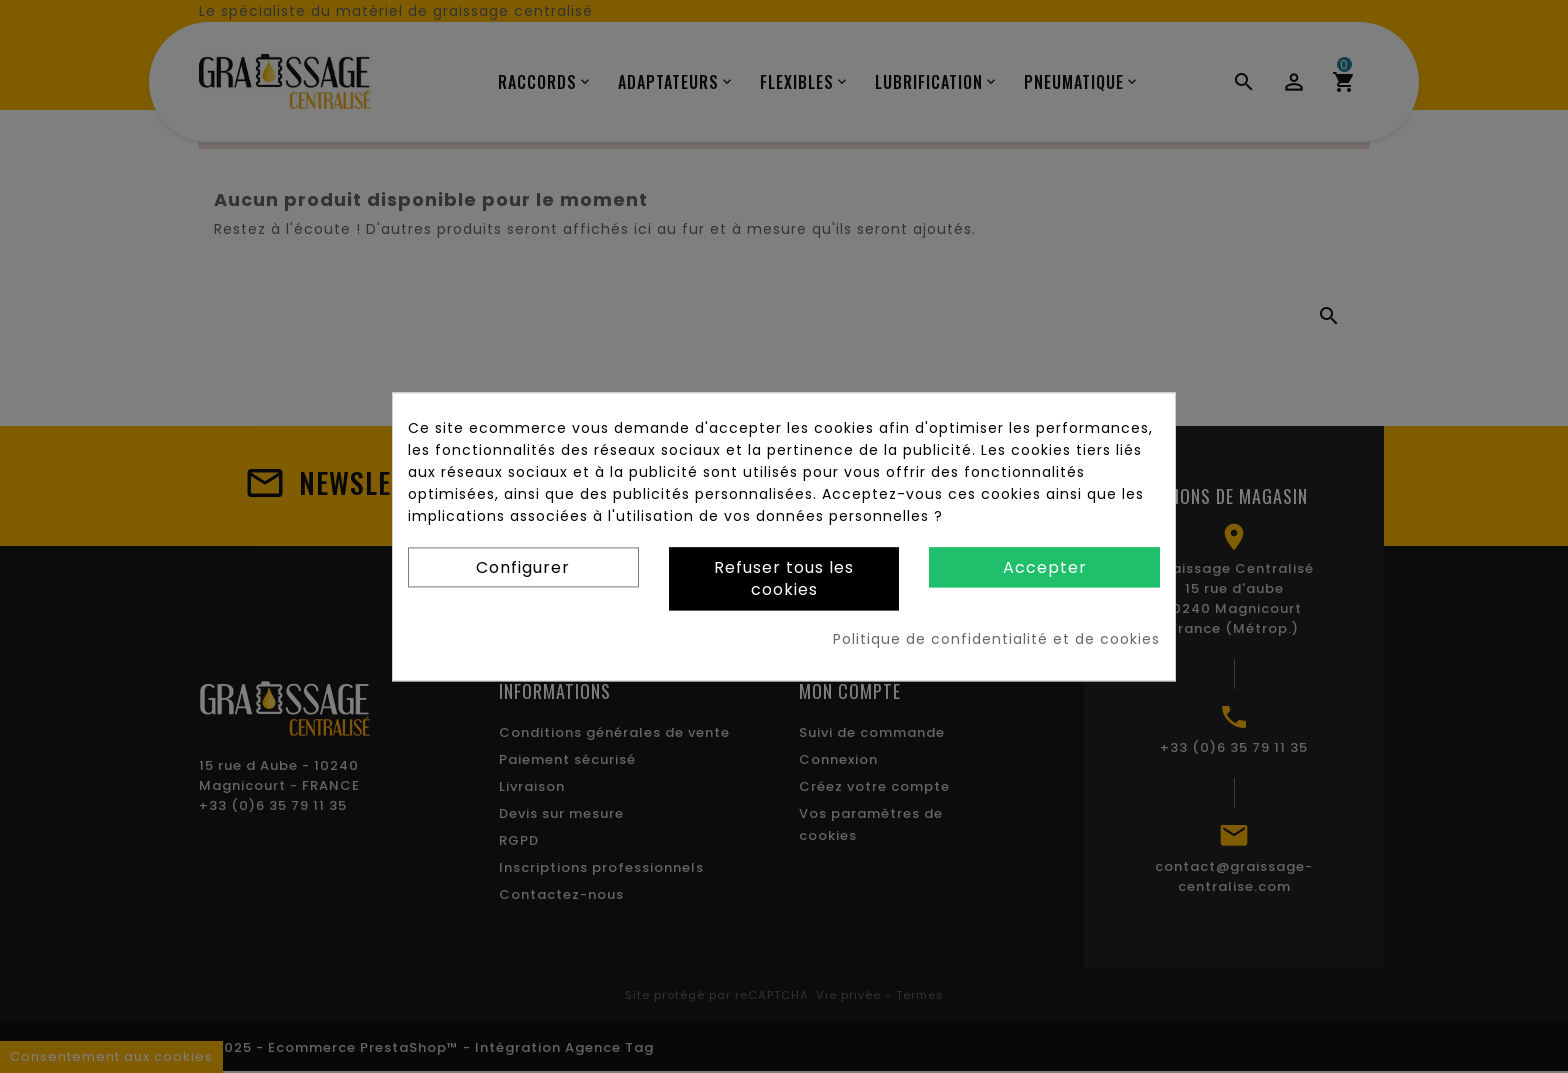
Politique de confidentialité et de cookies (996, 639)
